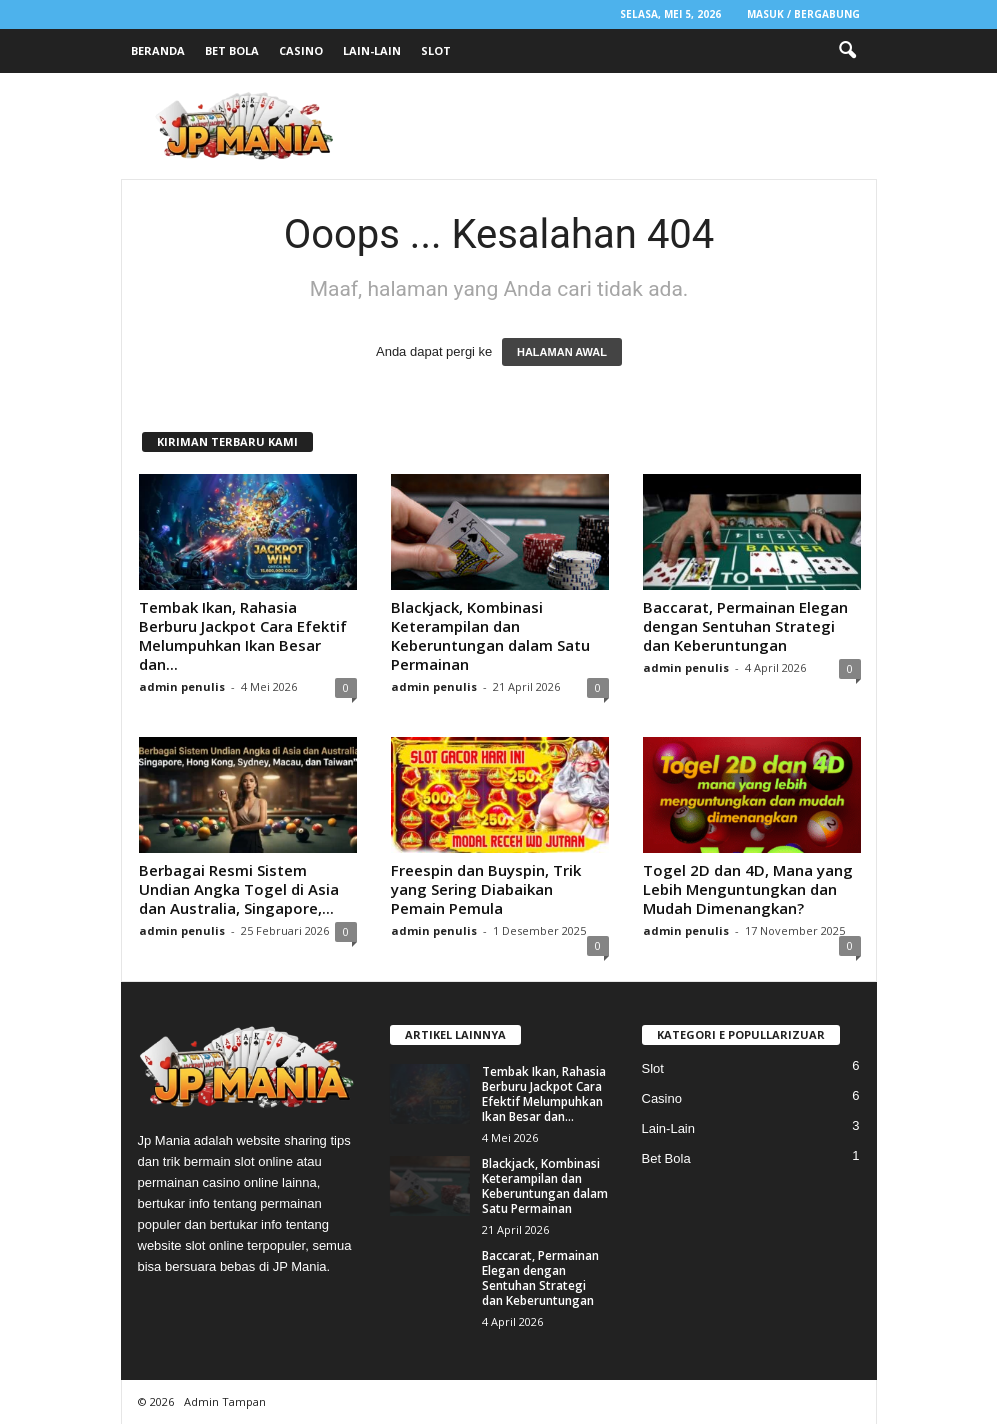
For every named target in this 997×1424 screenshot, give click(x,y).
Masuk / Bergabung (803, 14)
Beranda (158, 50)
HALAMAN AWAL (562, 352)
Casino (301, 50)
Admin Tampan (225, 1401)
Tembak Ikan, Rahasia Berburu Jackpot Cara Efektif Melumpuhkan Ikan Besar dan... (243, 635)
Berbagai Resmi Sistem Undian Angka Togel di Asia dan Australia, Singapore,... (239, 889)
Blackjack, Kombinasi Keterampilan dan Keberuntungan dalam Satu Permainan (490, 635)
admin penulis (182, 686)
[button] (847, 51)
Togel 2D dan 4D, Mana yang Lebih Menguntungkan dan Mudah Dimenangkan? (748, 889)
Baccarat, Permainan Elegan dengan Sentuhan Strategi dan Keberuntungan (745, 626)
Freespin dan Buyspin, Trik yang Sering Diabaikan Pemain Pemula (486, 889)
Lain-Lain (372, 50)
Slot (436, 50)
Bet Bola (232, 50)
